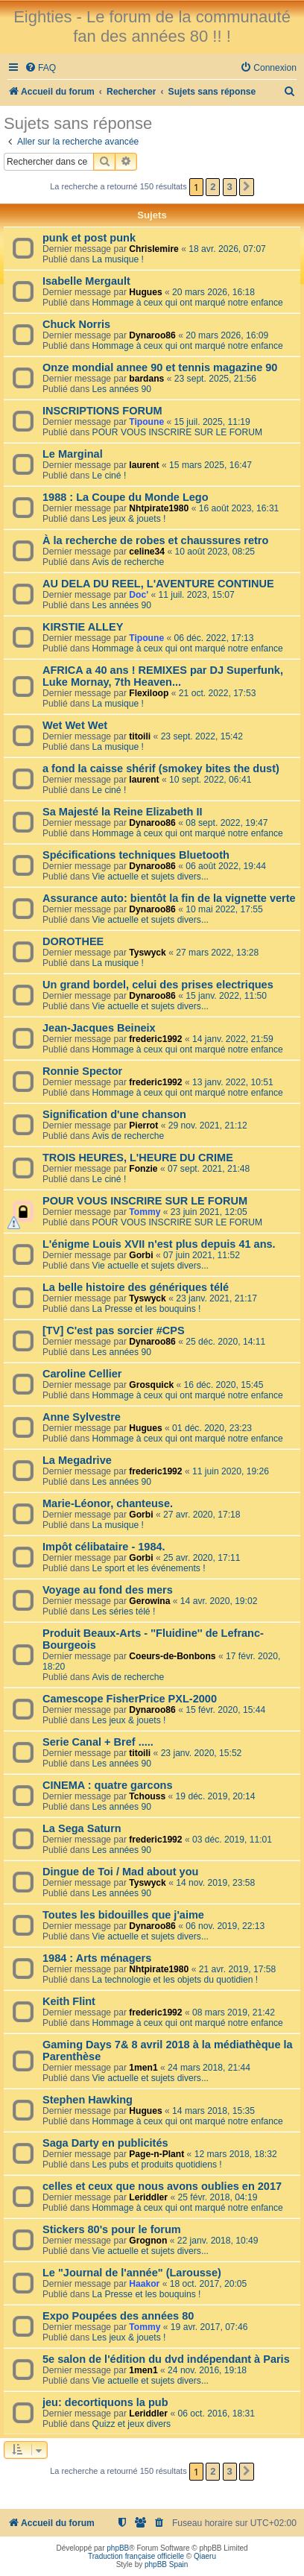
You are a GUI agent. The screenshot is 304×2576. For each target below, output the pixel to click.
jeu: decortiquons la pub (105, 2402)
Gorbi (141, 1255)
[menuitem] (40, 68)
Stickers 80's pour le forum (111, 2229)
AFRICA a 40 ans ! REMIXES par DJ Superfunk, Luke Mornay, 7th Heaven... (162, 676)
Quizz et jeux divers (131, 2424)
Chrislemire (154, 249)
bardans (146, 378)
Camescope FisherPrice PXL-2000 (129, 1699)
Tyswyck (147, 952)
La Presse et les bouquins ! (146, 1309)
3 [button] (229, 186)
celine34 (147, 551)
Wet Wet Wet (74, 725)
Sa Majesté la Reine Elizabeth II (122, 812)
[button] (246, 187)
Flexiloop (148, 693)
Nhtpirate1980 (159, 508)
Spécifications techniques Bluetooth (135, 855)
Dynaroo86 (152, 335)
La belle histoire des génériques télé (135, 1287)
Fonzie (143, 1169)
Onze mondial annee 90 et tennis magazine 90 (159, 367)
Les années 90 (121, 389)
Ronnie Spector (82, 1071)
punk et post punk (89, 238)
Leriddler (148, 2197)
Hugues (145, 292)
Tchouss (147, 1796)
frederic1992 (155, 1039)
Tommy (144, 1212)
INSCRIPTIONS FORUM (102, 411)
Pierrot (143, 1125)
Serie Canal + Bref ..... (97, 1742)
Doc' (138, 595)
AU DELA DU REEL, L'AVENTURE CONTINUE (158, 584)
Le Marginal (72, 454)
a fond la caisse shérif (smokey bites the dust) (160, 768)
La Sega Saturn (81, 1828)
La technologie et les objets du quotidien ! (175, 1979)
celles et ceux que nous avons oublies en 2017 (162, 2186)
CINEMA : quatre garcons (107, 1785)
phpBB (118, 2548)
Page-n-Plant (156, 2154)
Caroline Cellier (82, 1374)
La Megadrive (77, 1460)
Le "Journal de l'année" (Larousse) (131, 2273)
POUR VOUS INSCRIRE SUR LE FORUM (177, 432)
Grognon (148, 2240)
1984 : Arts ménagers (96, 1958)
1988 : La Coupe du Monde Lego (125, 497)
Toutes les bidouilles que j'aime (123, 1915)
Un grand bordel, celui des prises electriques (157, 985)
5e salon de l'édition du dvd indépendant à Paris (166, 2359)
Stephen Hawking (87, 2100)
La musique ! (118, 259)
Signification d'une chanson (114, 1114)
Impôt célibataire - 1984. (103, 1547)
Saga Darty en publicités (105, 2143)
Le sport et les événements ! (149, 1568)
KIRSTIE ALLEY (82, 627)
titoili (140, 736)
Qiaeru (205, 2556)
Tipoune (146, 422)
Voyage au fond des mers (107, 1590)
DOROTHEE (73, 941)
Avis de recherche (128, 562)
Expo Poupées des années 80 (118, 2316)
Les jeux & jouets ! (129, 519)
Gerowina (149, 1601)
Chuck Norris (76, 324)
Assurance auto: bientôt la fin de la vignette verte (169, 898)
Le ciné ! (109, 475)
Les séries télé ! (124, 1611)
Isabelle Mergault (86, 281)
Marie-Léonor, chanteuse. (107, 1503)
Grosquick (151, 1385)
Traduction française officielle (136, 2556)
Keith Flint (68, 2001)
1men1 (143, 2067)
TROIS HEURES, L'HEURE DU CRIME (137, 1158)
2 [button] (212, 186)
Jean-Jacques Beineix (99, 1028)
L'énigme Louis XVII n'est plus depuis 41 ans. (159, 1244)
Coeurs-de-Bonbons (172, 1656)
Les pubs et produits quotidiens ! (157, 2164)
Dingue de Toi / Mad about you (120, 1872)
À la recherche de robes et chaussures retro (155, 540)
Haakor (144, 2284)
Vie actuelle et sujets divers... (150, 876)
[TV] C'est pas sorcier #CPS (113, 1330)
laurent (144, 465)
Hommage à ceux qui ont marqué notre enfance (187, 302)
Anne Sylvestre (81, 1417)
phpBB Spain (166, 2564)
